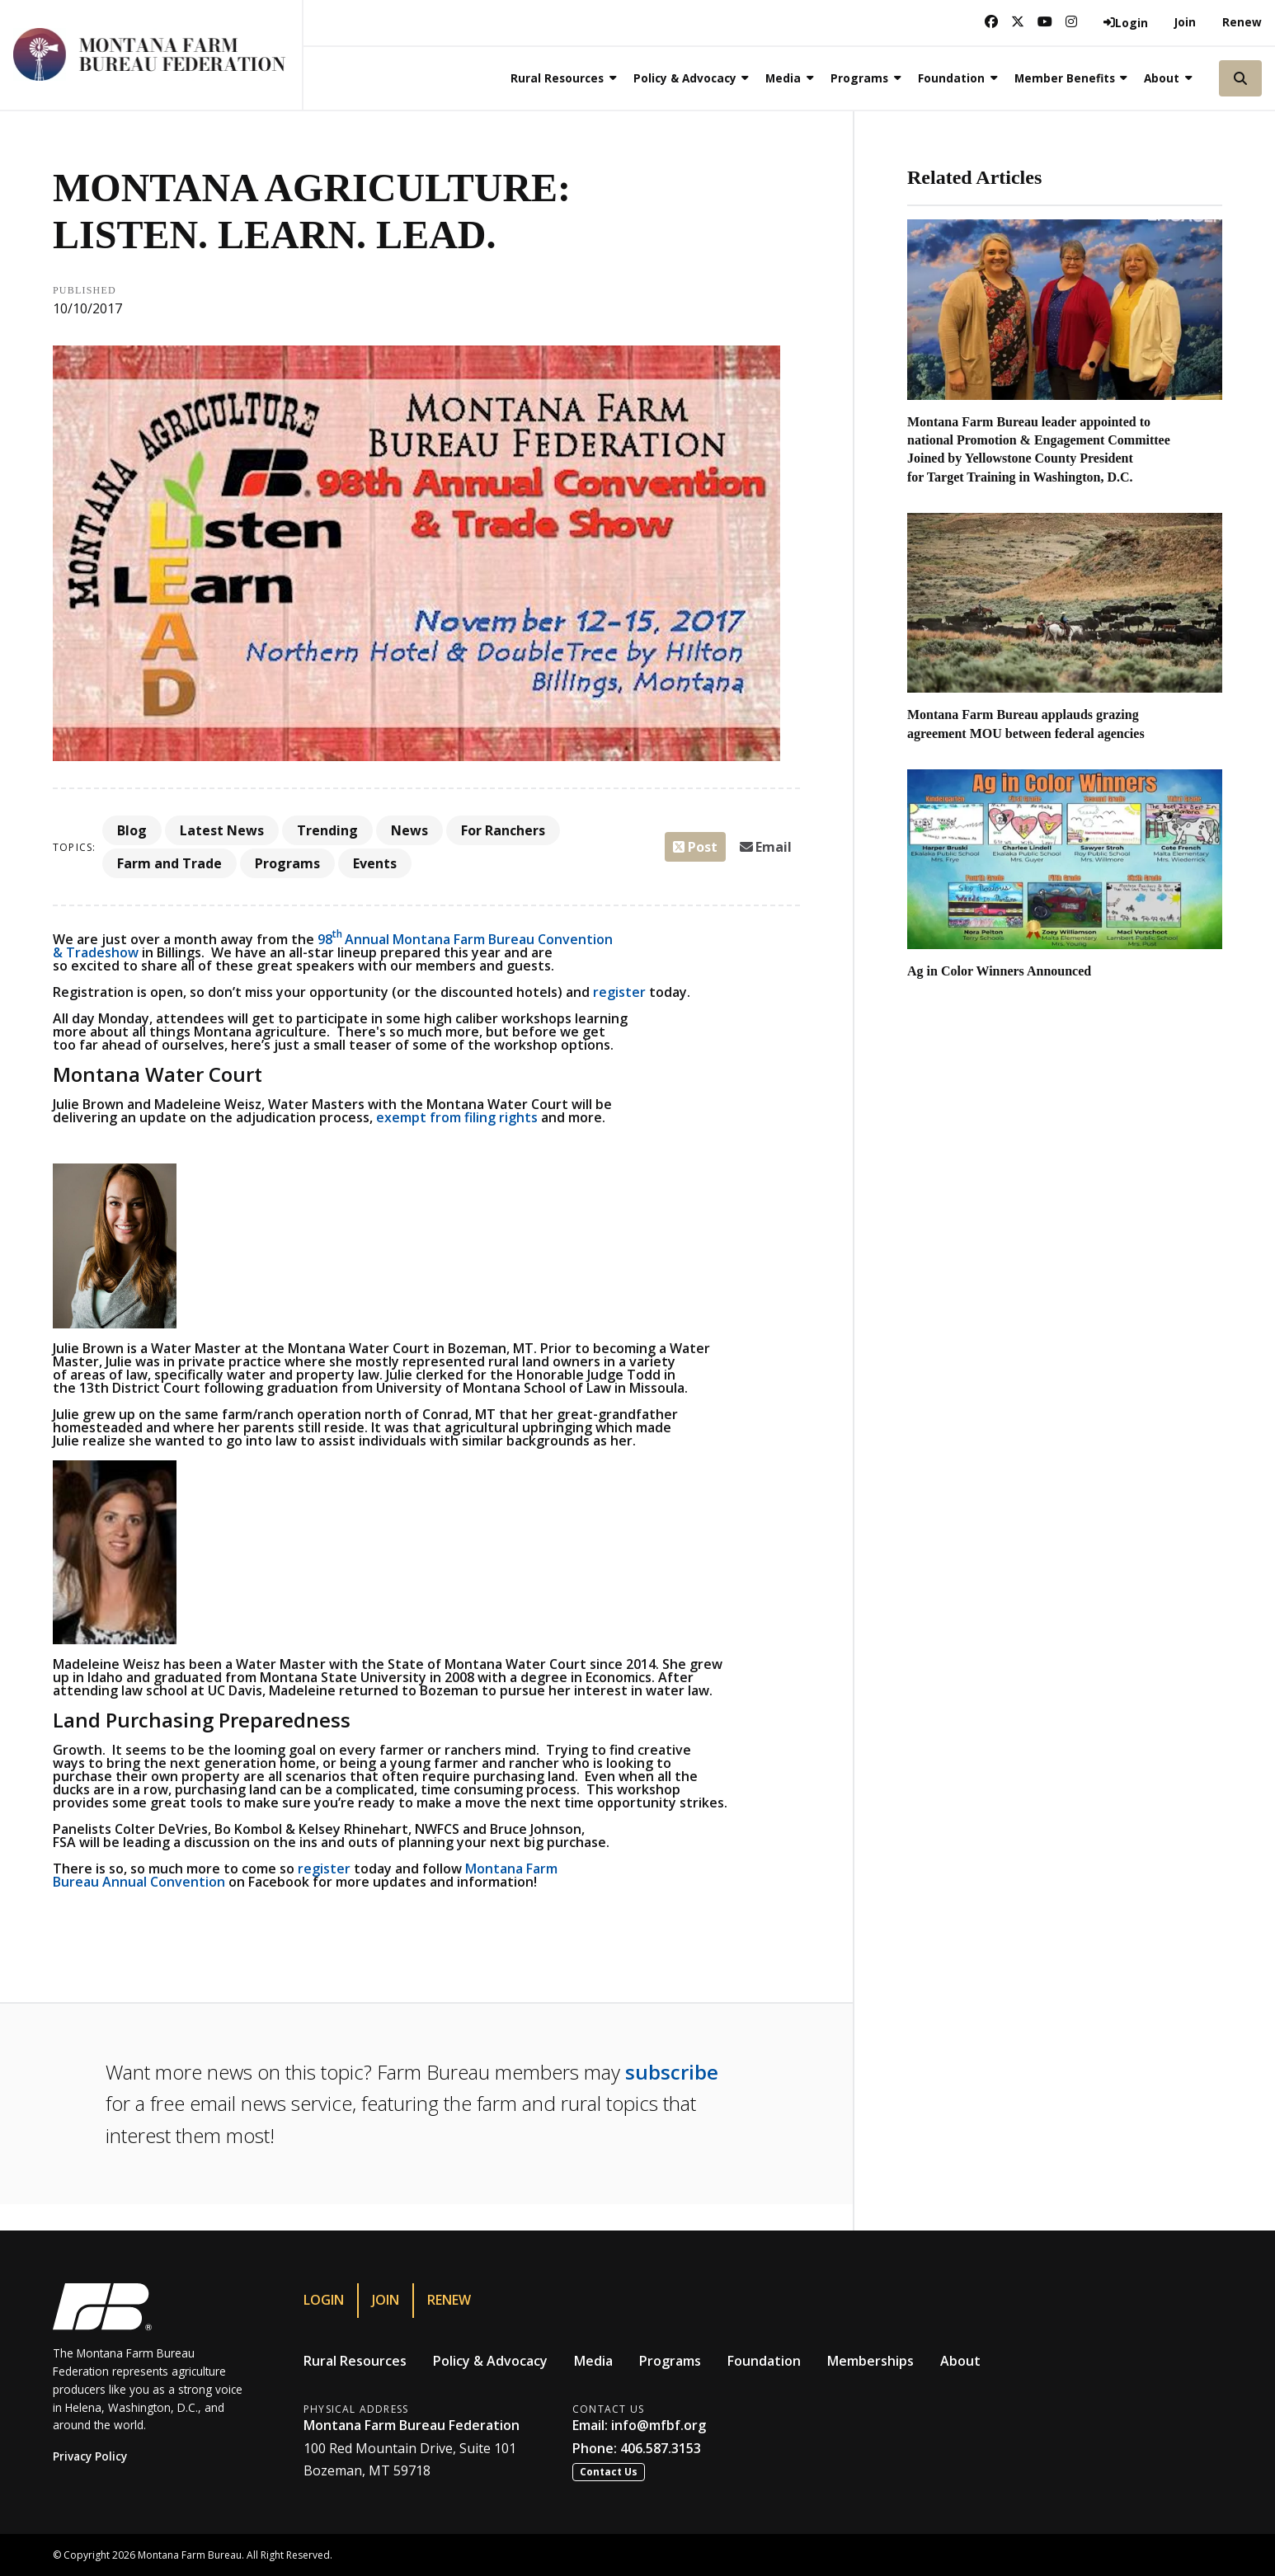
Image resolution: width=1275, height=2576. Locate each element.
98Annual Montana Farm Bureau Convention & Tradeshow (333, 945)
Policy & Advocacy (490, 2361)
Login (323, 2300)
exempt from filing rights (457, 1117)
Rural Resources (355, 2361)
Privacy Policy (90, 2456)
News (409, 830)
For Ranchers (503, 830)
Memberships (870, 2361)
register (619, 992)
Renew (1242, 22)
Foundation (764, 2361)
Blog (132, 830)
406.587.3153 (660, 2448)
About (960, 2361)
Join (1185, 22)
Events (375, 863)
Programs (287, 863)
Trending (327, 830)
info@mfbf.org (658, 2425)
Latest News (222, 830)
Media (593, 2361)
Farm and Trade (169, 863)
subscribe (671, 2071)
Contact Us (609, 2472)
